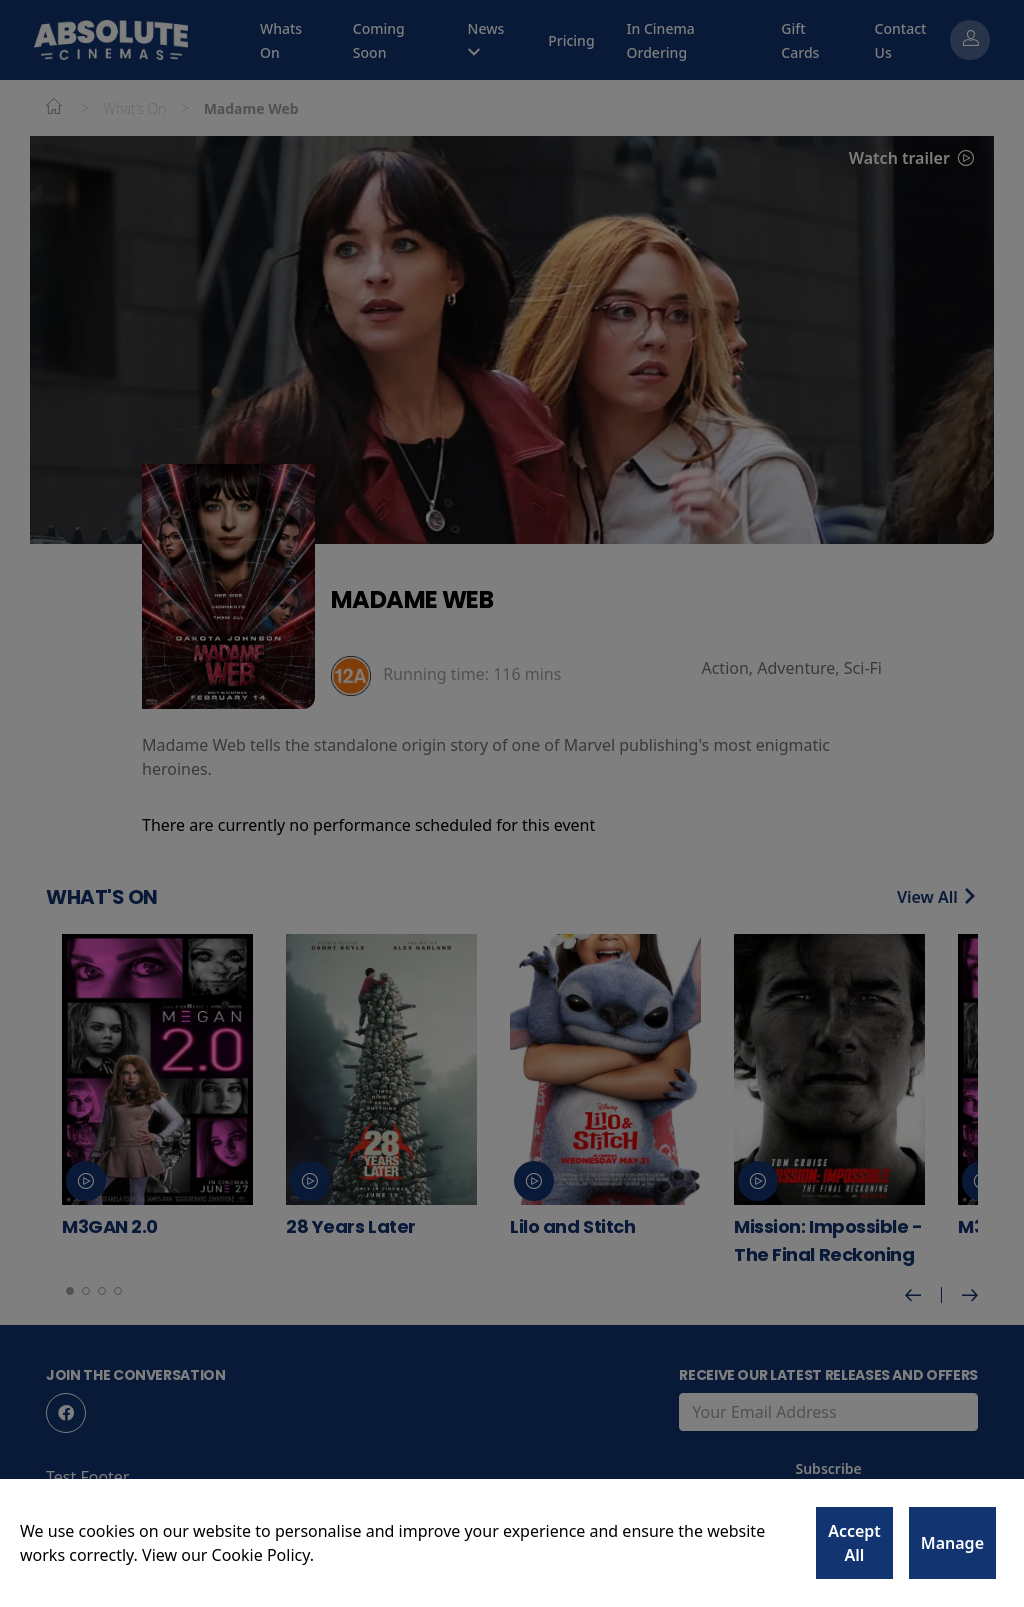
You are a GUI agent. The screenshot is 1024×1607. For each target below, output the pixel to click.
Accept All (854, 1543)
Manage (952, 1543)
